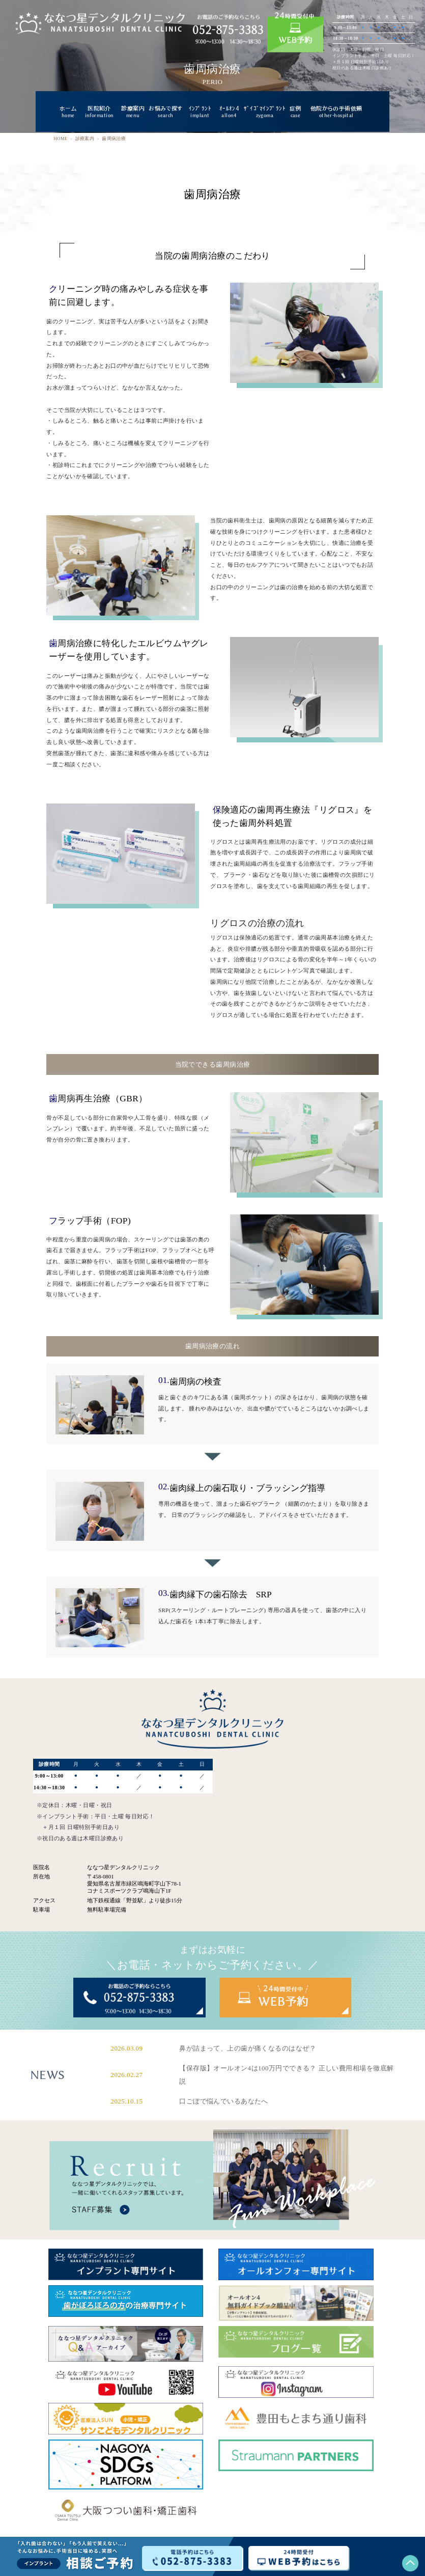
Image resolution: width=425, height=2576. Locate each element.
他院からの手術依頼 (336, 111)
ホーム (68, 111)
